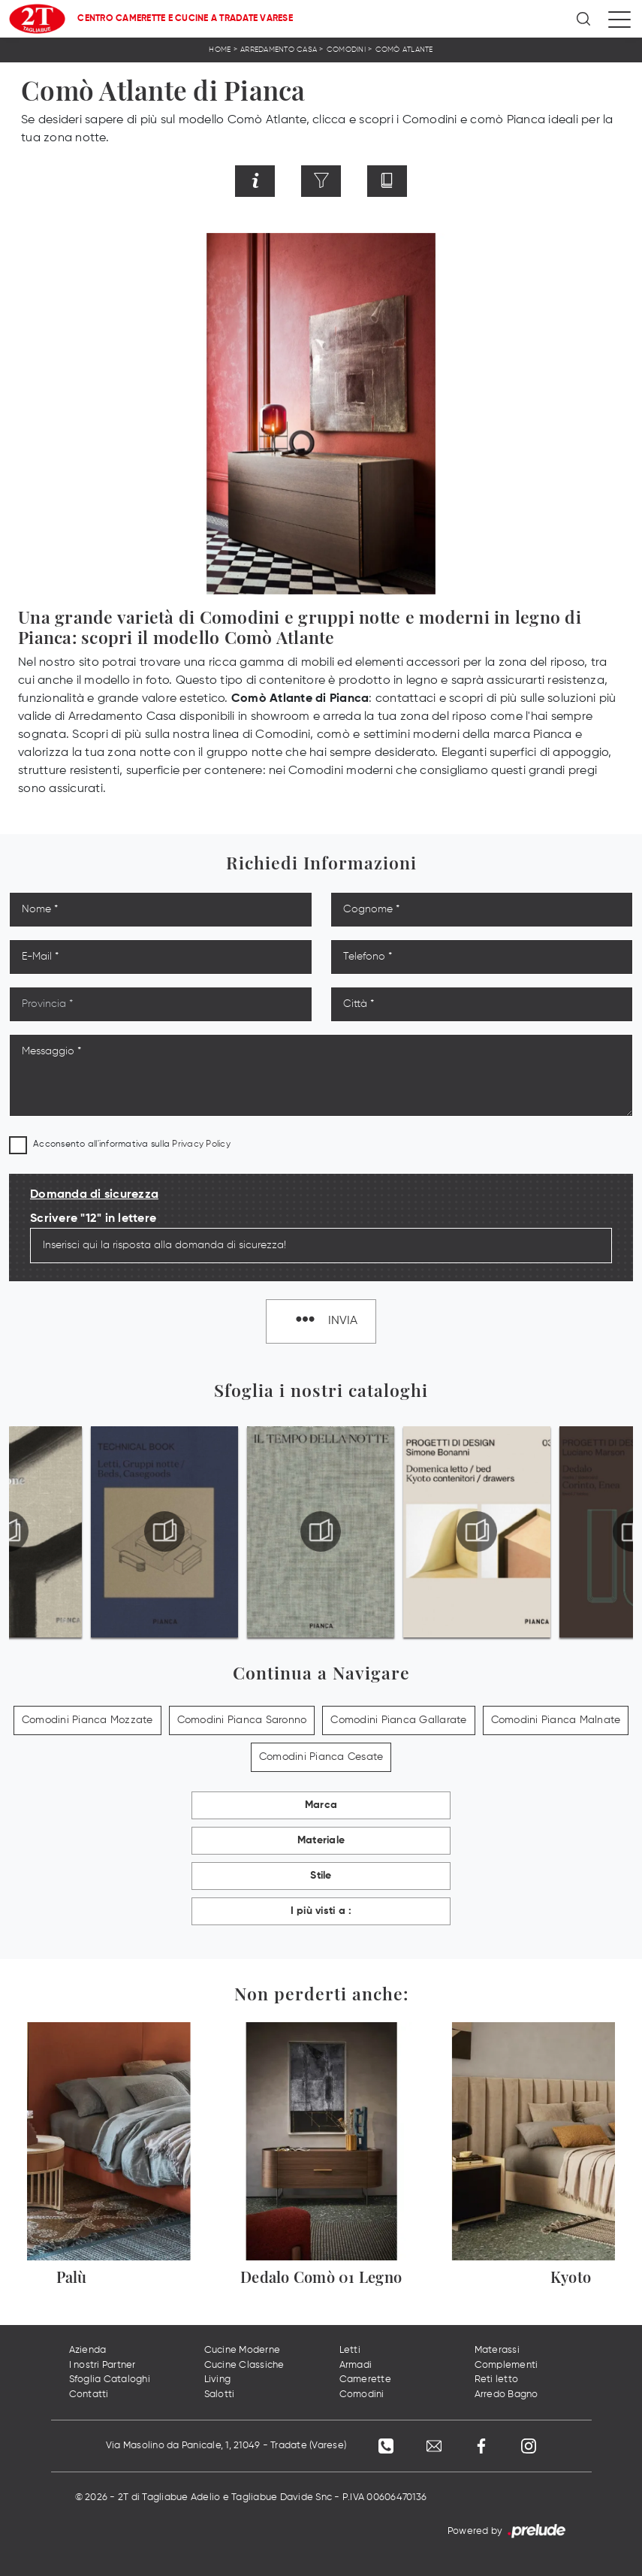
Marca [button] (321, 1805)
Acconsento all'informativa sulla (132, 1144)
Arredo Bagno (506, 2394)
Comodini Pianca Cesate (321, 1757)
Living (217, 2379)
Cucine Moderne (242, 2350)
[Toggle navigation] (619, 18)
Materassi (497, 2350)
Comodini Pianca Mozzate (87, 1720)
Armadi (355, 2365)
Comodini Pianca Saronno (242, 1720)
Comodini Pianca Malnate (556, 1720)
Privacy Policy (201, 1144)
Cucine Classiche (244, 2365)
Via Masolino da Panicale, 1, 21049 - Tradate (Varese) (224, 2446)
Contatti (89, 2394)
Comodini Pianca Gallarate (398, 1720)
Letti (349, 2350)
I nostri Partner (102, 2365)
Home (220, 49)
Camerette (365, 2379)
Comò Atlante (404, 49)
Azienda (88, 2350)
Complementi (506, 2365)
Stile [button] (320, 1875)
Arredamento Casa (278, 49)
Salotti (219, 2394)
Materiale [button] (321, 1840)
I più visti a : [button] (321, 1911)
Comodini (346, 49)
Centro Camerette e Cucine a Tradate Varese (185, 18)
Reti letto (497, 2379)
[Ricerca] (584, 19)
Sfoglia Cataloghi (109, 2379)
